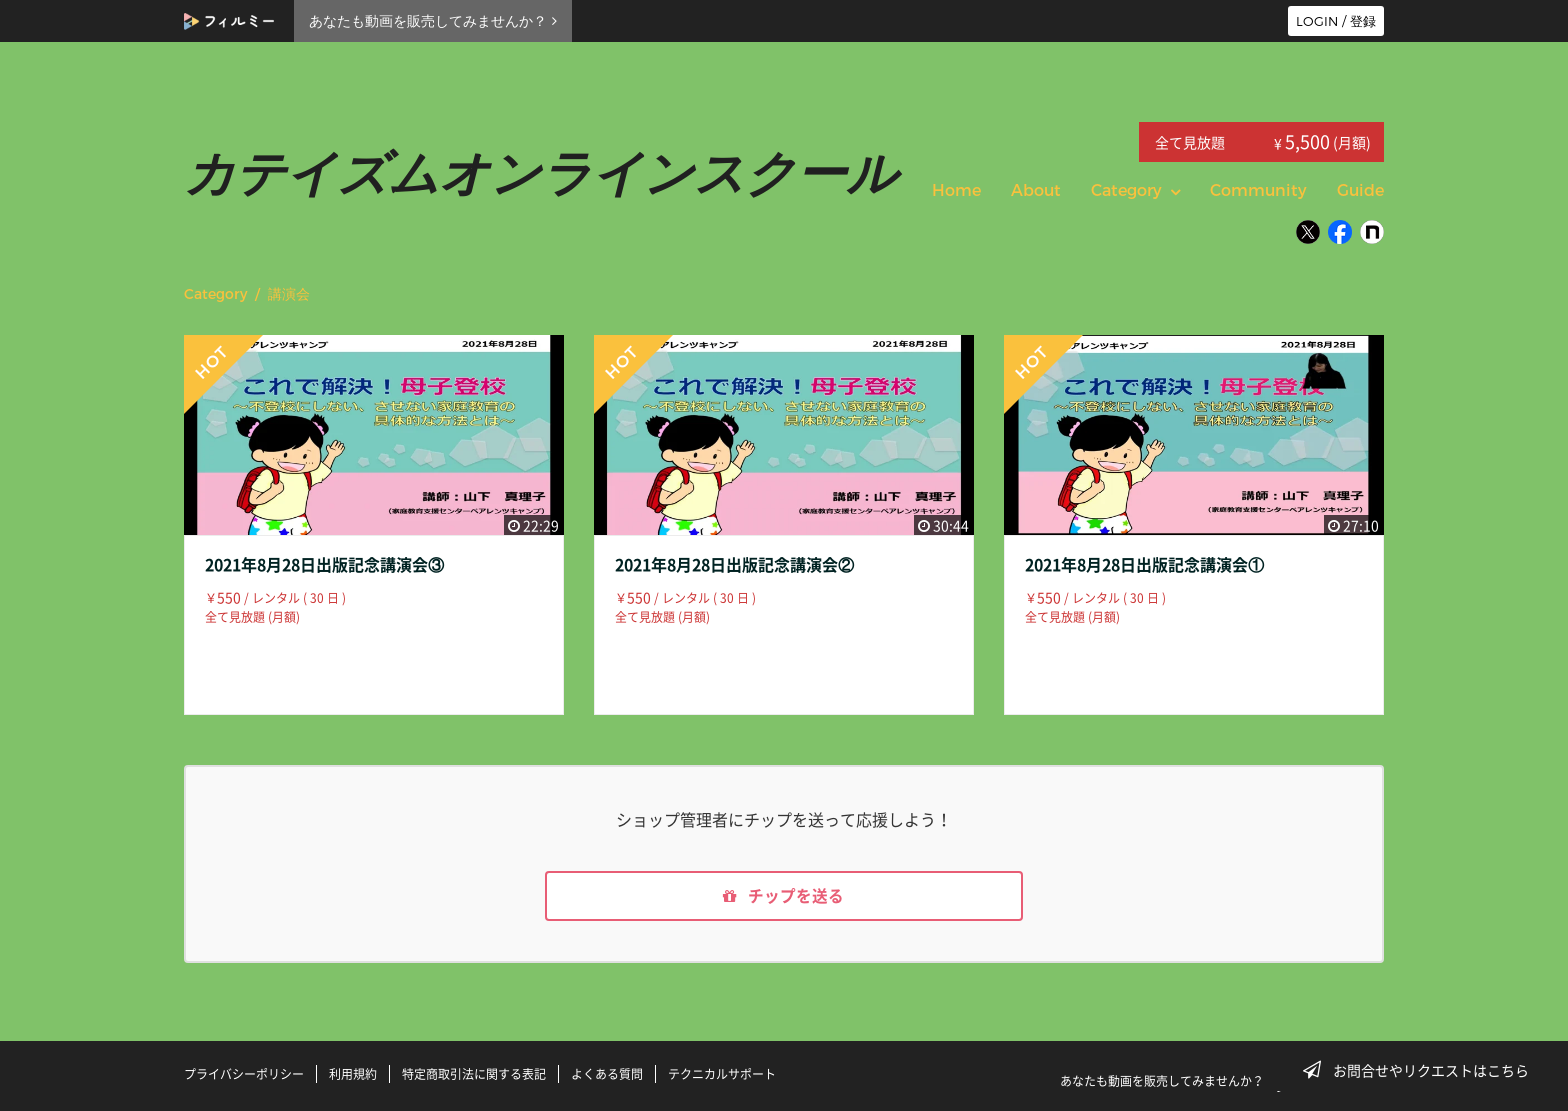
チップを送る (784, 897)
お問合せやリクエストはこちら (1422, 1070)
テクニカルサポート (722, 1074)
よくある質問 (607, 1074)
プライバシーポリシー (244, 1074)
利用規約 (353, 1074)
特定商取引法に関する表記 (474, 1074)
